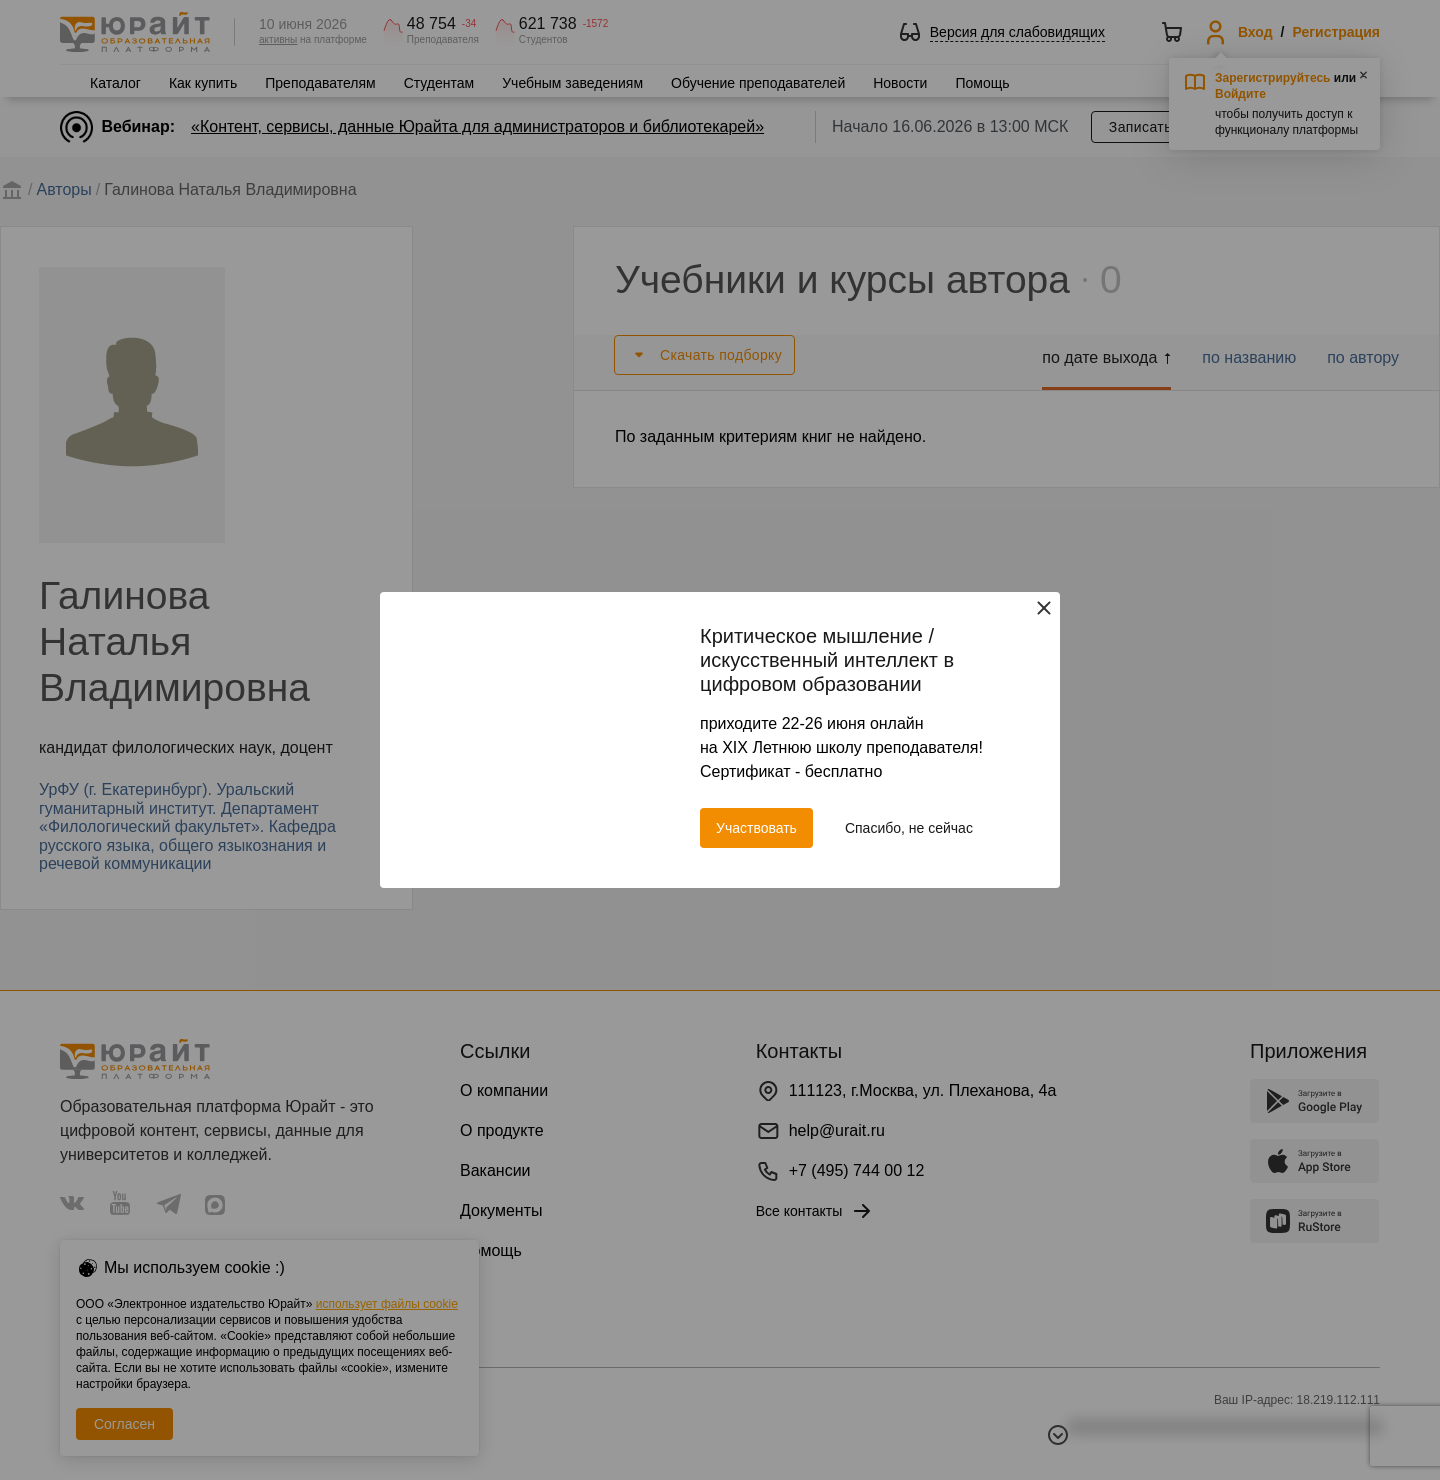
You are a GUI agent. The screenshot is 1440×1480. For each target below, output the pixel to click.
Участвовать (756, 828)
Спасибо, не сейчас (909, 828)
